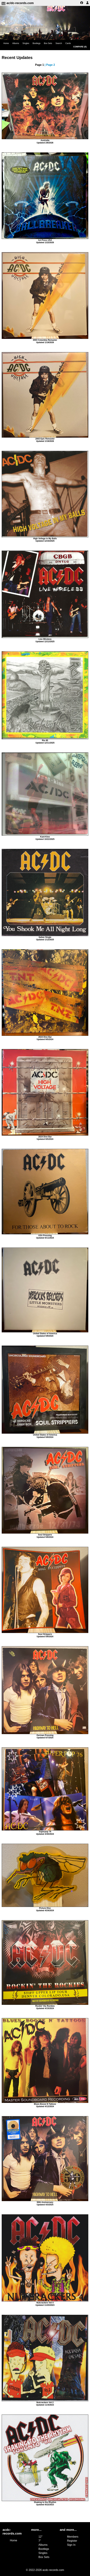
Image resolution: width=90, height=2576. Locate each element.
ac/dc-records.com (17, 3)
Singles (25, 43)
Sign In (71, 2544)
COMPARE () (80, 47)
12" (40, 2536)
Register (72, 2540)
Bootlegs (36, 43)
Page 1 (39, 64)
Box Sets (48, 43)
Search (58, 43)
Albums (15, 43)
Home (6, 43)
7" (39, 2540)
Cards (68, 43)
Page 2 (50, 64)
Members (72, 2536)
